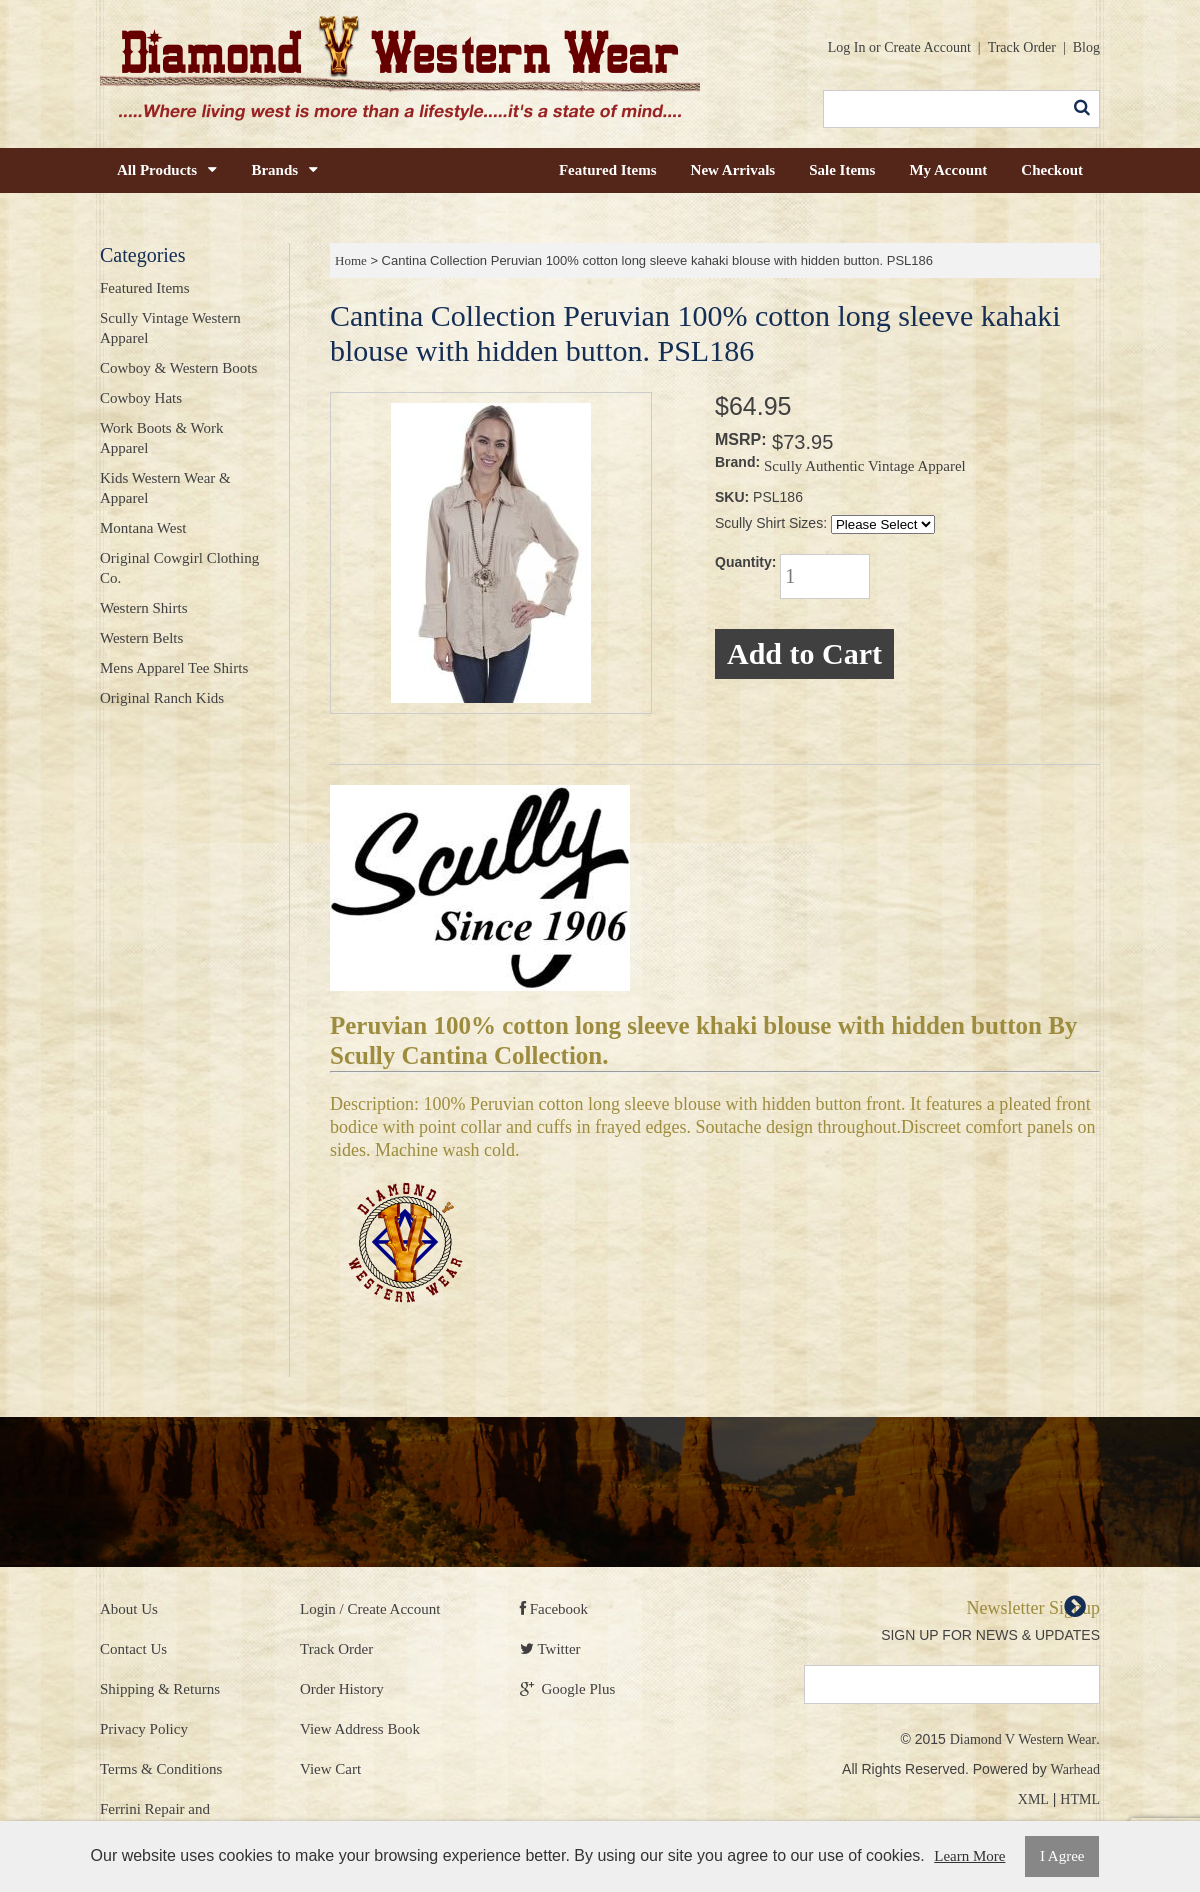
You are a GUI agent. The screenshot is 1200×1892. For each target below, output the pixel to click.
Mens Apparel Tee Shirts (174, 668)
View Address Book (360, 1729)
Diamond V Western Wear (1023, 1739)
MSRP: (741, 439)
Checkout (1052, 170)
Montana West (143, 528)
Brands (284, 170)
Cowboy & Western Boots (178, 368)
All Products (167, 170)
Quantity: (745, 562)
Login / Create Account (370, 1609)
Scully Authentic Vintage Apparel (865, 466)
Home (351, 260)
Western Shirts (144, 608)
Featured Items (608, 170)
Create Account (927, 47)
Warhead (1075, 1769)
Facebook (554, 1609)
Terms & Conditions (161, 1769)
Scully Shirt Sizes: (771, 523)
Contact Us (133, 1649)
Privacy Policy (144, 1729)
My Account (948, 170)
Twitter (550, 1649)
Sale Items (842, 170)
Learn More (969, 1856)
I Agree (1062, 1856)
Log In (847, 47)
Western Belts (141, 638)
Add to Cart (804, 653)
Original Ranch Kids (162, 698)
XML (1033, 1799)
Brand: (737, 462)
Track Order (1022, 47)
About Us (129, 1609)
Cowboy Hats (141, 398)
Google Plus (567, 1689)
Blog (1086, 47)
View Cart (330, 1769)
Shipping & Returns (160, 1689)
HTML (1080, 1799)
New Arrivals (733, 170)
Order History (342, 1689)
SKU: (732, 497)
